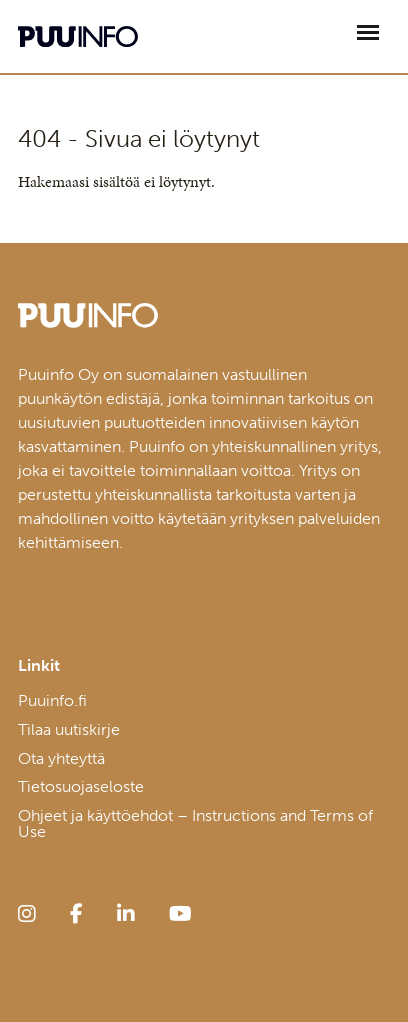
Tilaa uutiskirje (69, 729)
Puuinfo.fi (52, 700)
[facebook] (76, 914)
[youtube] (180, 914)
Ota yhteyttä (61, 758)
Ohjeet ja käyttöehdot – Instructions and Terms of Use (195, 823)
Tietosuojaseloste (81, 786)
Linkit (39, 666)
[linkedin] (126, 914)
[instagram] (27, 914)
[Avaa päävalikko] (368, 32)
